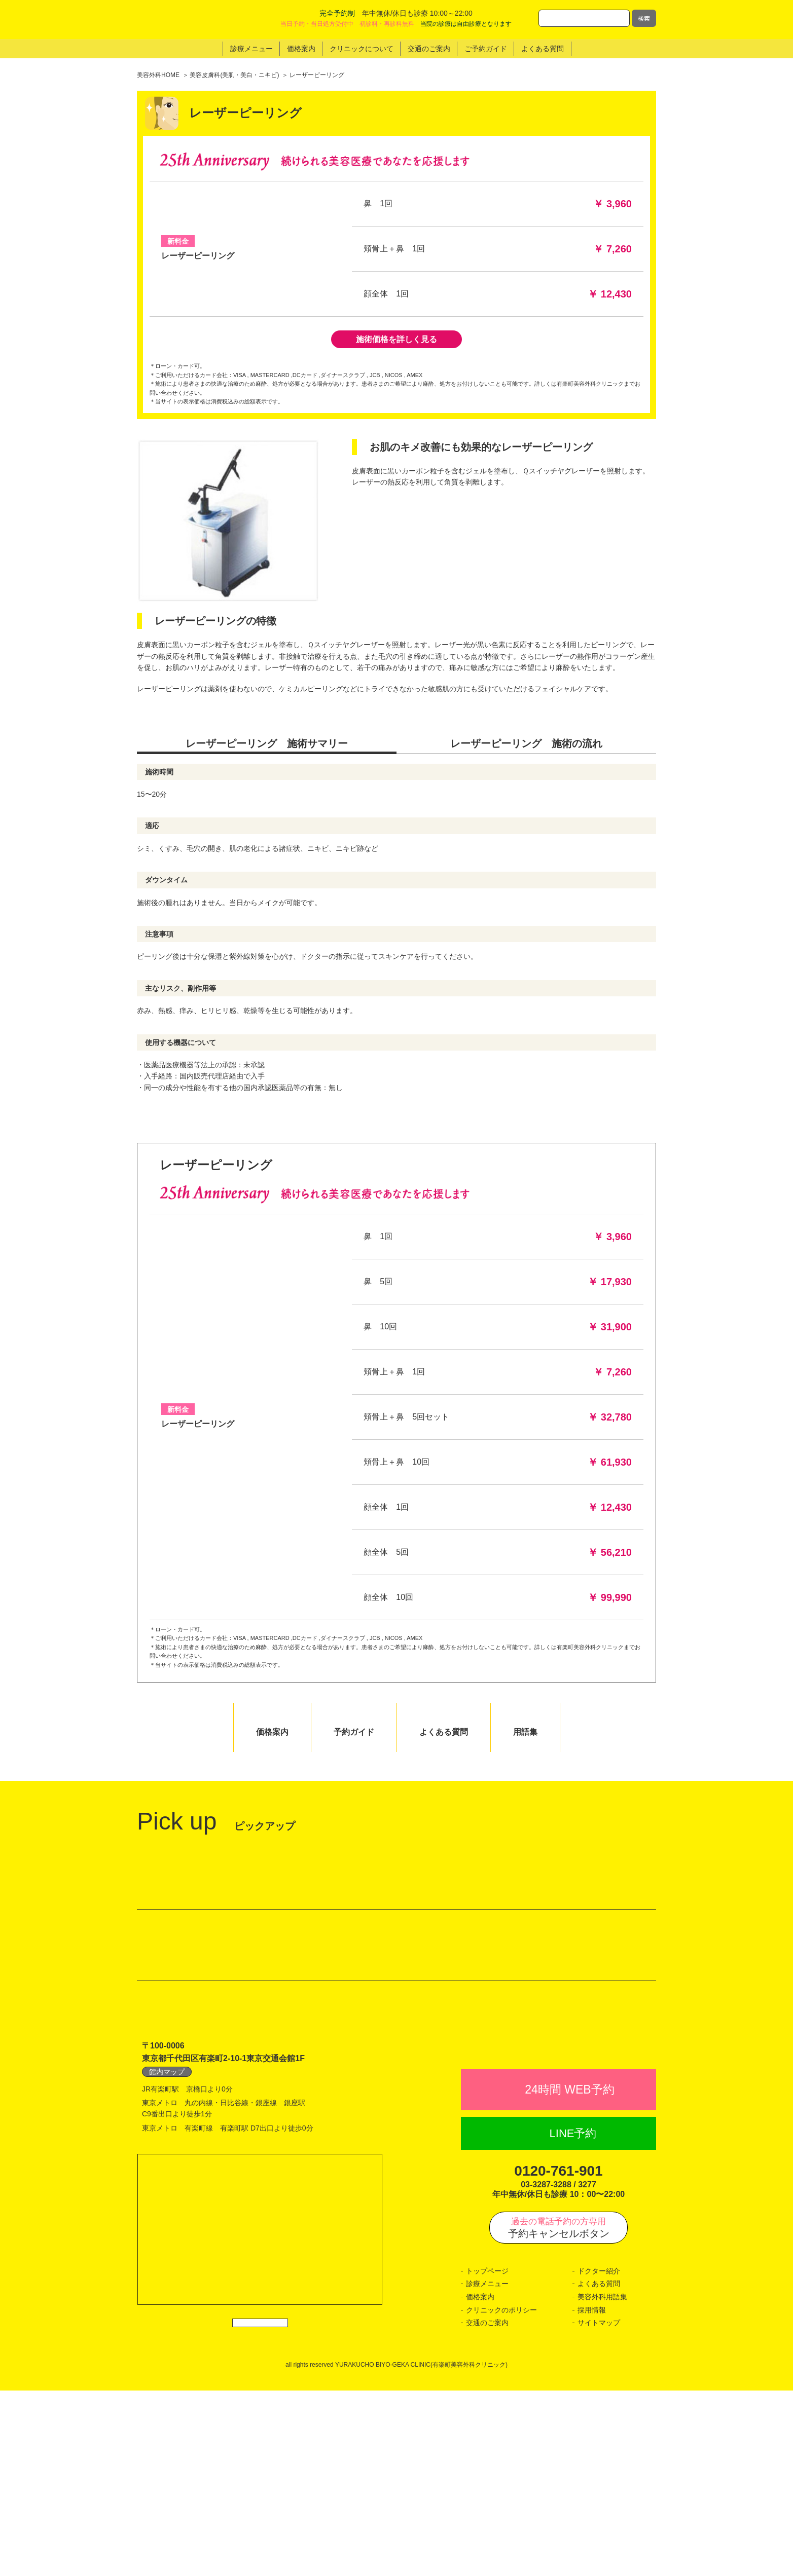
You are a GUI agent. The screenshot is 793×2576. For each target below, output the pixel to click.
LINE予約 (573, 2318)
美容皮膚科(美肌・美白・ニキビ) (234, 75)
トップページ (487, 2456)
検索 (644, 18)
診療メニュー (487, 2469)
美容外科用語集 (602, 2482)
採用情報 (592, 2495)
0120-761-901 (558, 2356)
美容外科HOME (158, 75)
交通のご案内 (487, 2508)
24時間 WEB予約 (569, 2275)
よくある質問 (599, 2469)
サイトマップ (599, 2508)
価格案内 (480, 2482)
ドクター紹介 (599, 2456)
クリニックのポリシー (501, 2495)
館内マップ (167, 2234)
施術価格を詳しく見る (396, 339)
